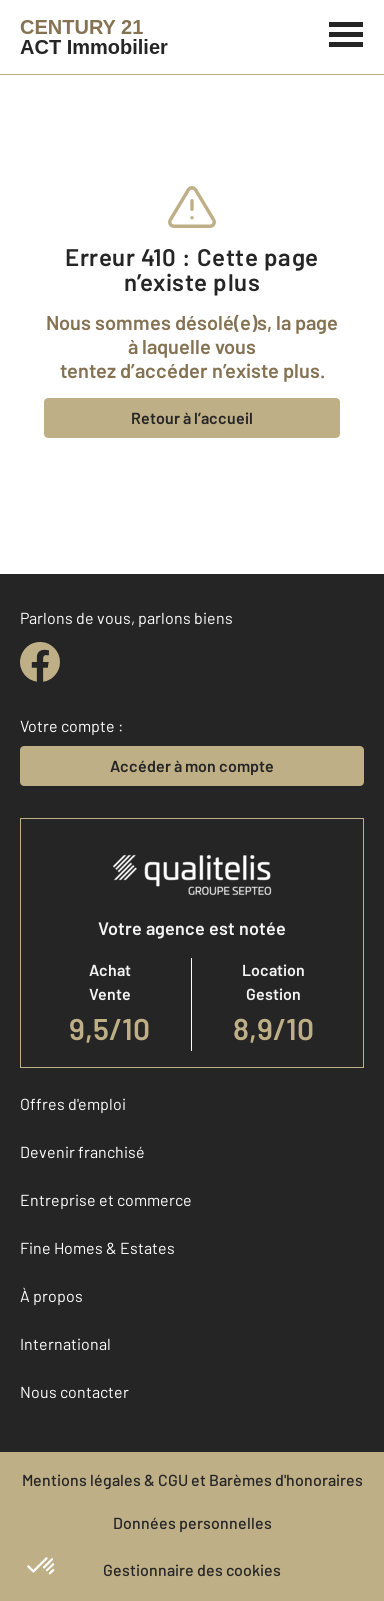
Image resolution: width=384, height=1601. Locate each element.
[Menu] (346, 32)
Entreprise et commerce (106, 1199)
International (65, 1343)
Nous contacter (74, 1391)
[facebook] (40, 662)
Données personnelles (192, 1522)
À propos (51, 1295)
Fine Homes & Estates (97, 1247)
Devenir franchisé (82, 1151)
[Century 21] (94, 37)
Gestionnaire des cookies (192, 1569)
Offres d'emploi (73, 1103)
